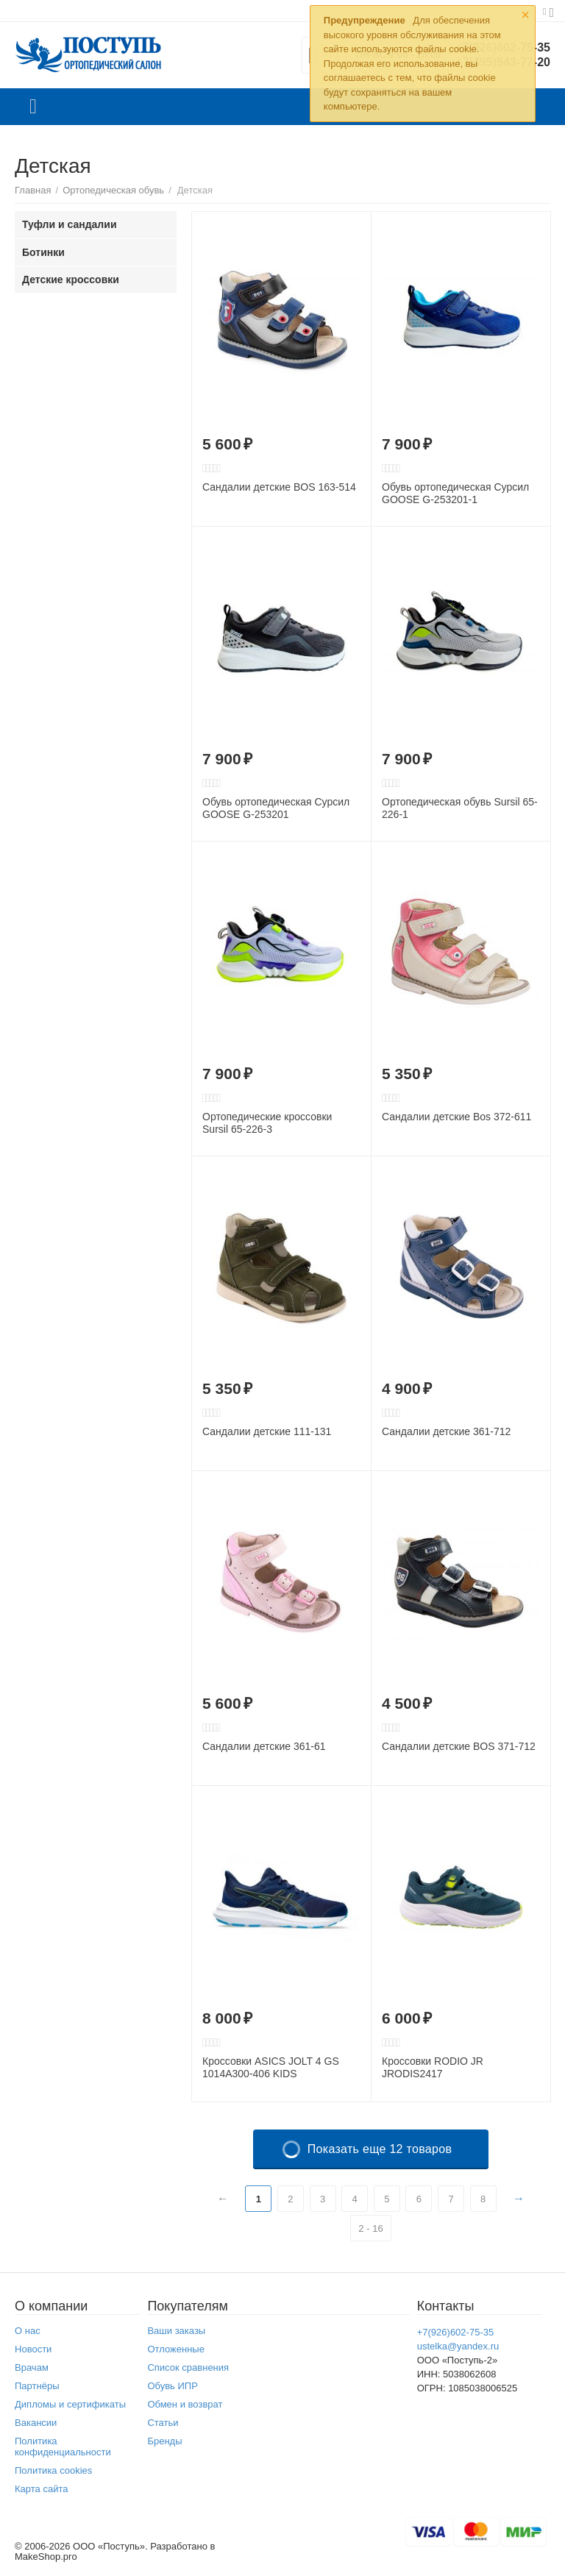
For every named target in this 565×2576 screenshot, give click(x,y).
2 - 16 (370, 2228)
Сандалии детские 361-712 (446, 1431)
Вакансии (36, 2422)
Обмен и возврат (184, 2404)
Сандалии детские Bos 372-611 (456, 1116)
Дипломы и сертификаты (70, 2404)
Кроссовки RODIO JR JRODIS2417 (432, 2067)
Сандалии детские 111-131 (266, 1431)
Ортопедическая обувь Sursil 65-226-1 (460, 808)
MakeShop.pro (46, 2556)
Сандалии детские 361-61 (264, 1746)
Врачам (32, 2367)
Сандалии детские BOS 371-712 (459, 1746)
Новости (33, 2349)
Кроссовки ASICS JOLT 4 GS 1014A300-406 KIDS (270, 2067)
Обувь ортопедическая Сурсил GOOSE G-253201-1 (455, 493)
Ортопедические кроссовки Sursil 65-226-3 (267, 1123)
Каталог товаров (33, 106)
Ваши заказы (176, 2330)
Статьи (162, 2422)
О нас (27, 2330)
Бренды (164, 2441)
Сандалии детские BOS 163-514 (279, 487)
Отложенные (176, 2349)
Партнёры (37, 2385)
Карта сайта (41, 2488)
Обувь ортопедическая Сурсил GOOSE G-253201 (275, 808)
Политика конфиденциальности (63, 2447)
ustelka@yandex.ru (458, 2346)
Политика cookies (53, 2470)
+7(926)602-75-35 (455, 2332)
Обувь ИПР (172, 2385)
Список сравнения (188, 2367)
